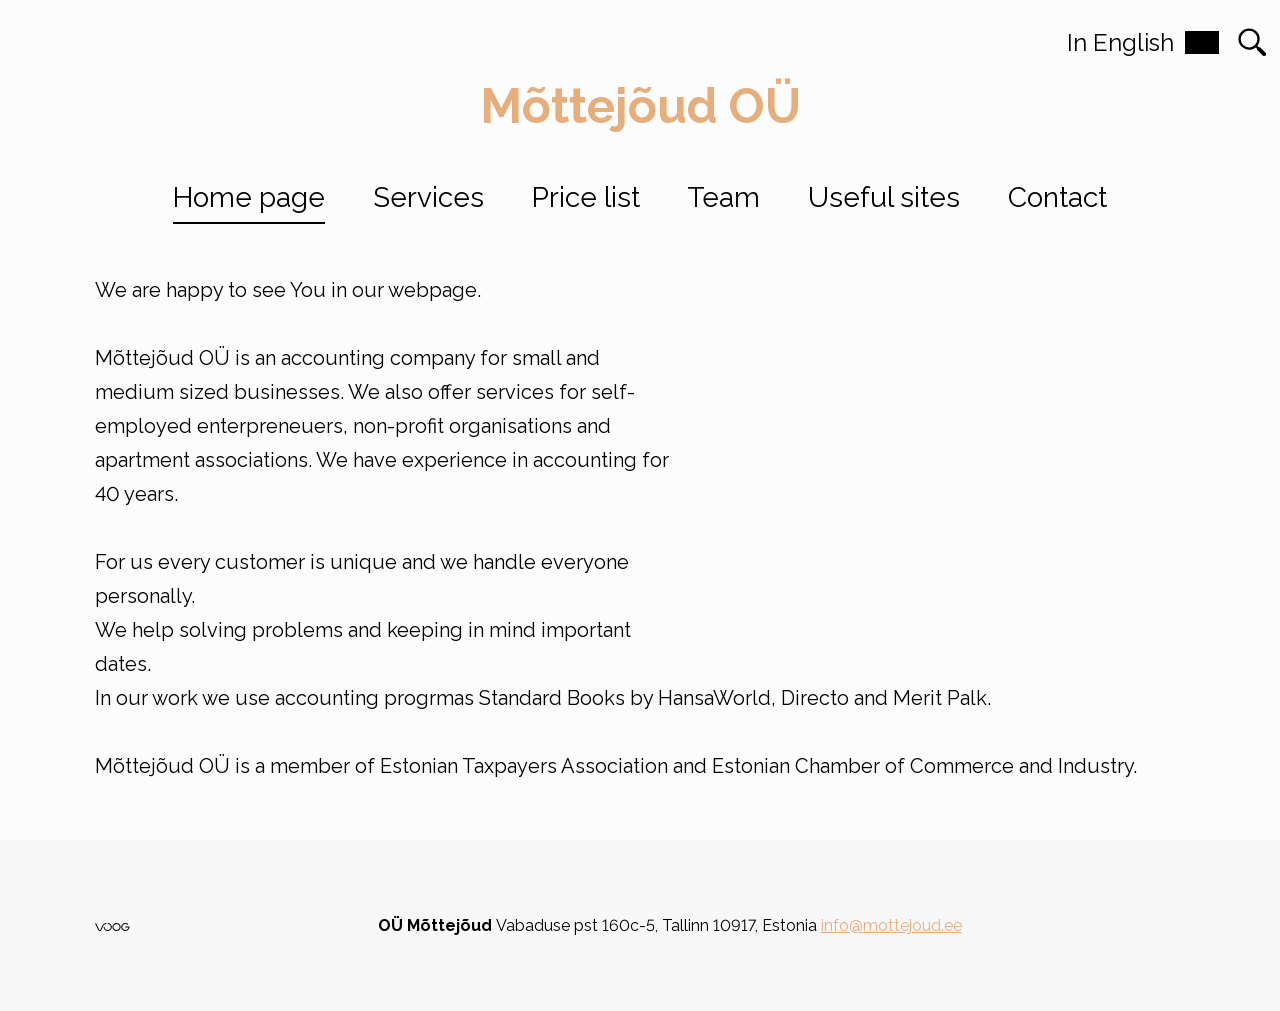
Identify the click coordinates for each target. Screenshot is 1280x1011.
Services (428, 197)
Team (723, 197)
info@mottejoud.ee (891, 925)
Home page (249, 197)
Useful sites (884, 197)
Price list (586, 197)
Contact (1057, 197)
